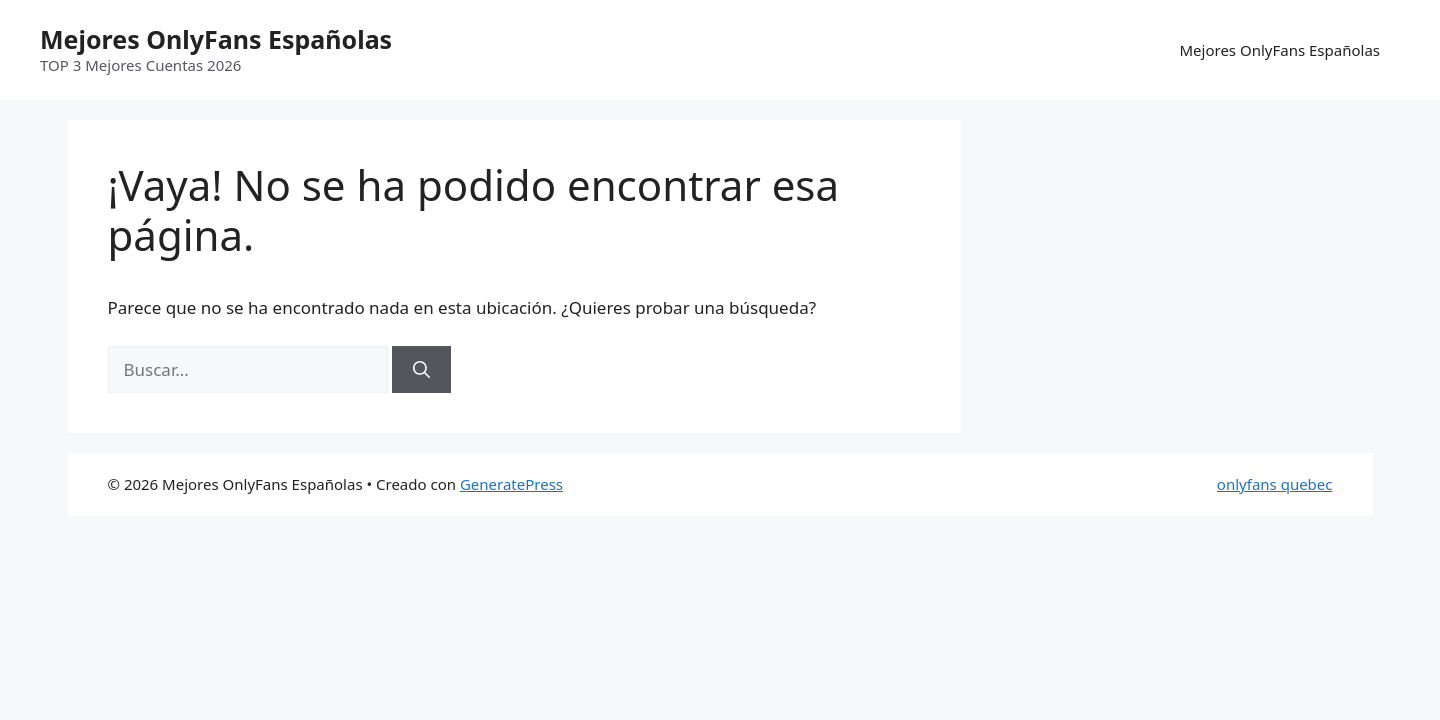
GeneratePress (511, 484)
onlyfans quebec (1275, 484)
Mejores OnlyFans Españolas (216, 39)
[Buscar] (421, 370)
